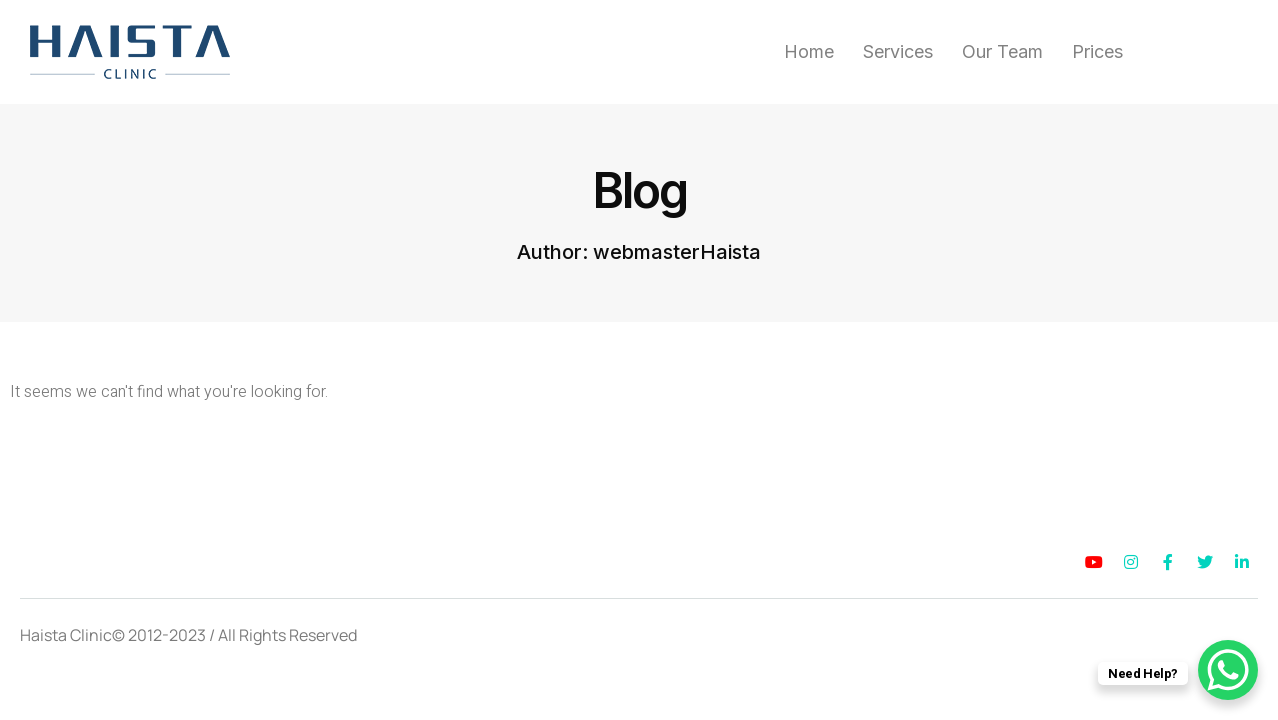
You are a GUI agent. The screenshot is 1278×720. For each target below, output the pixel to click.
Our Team (1002, 52)
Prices (1097, 52)
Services (898, 52)
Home (809, 52)
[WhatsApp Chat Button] (1228, 670)
